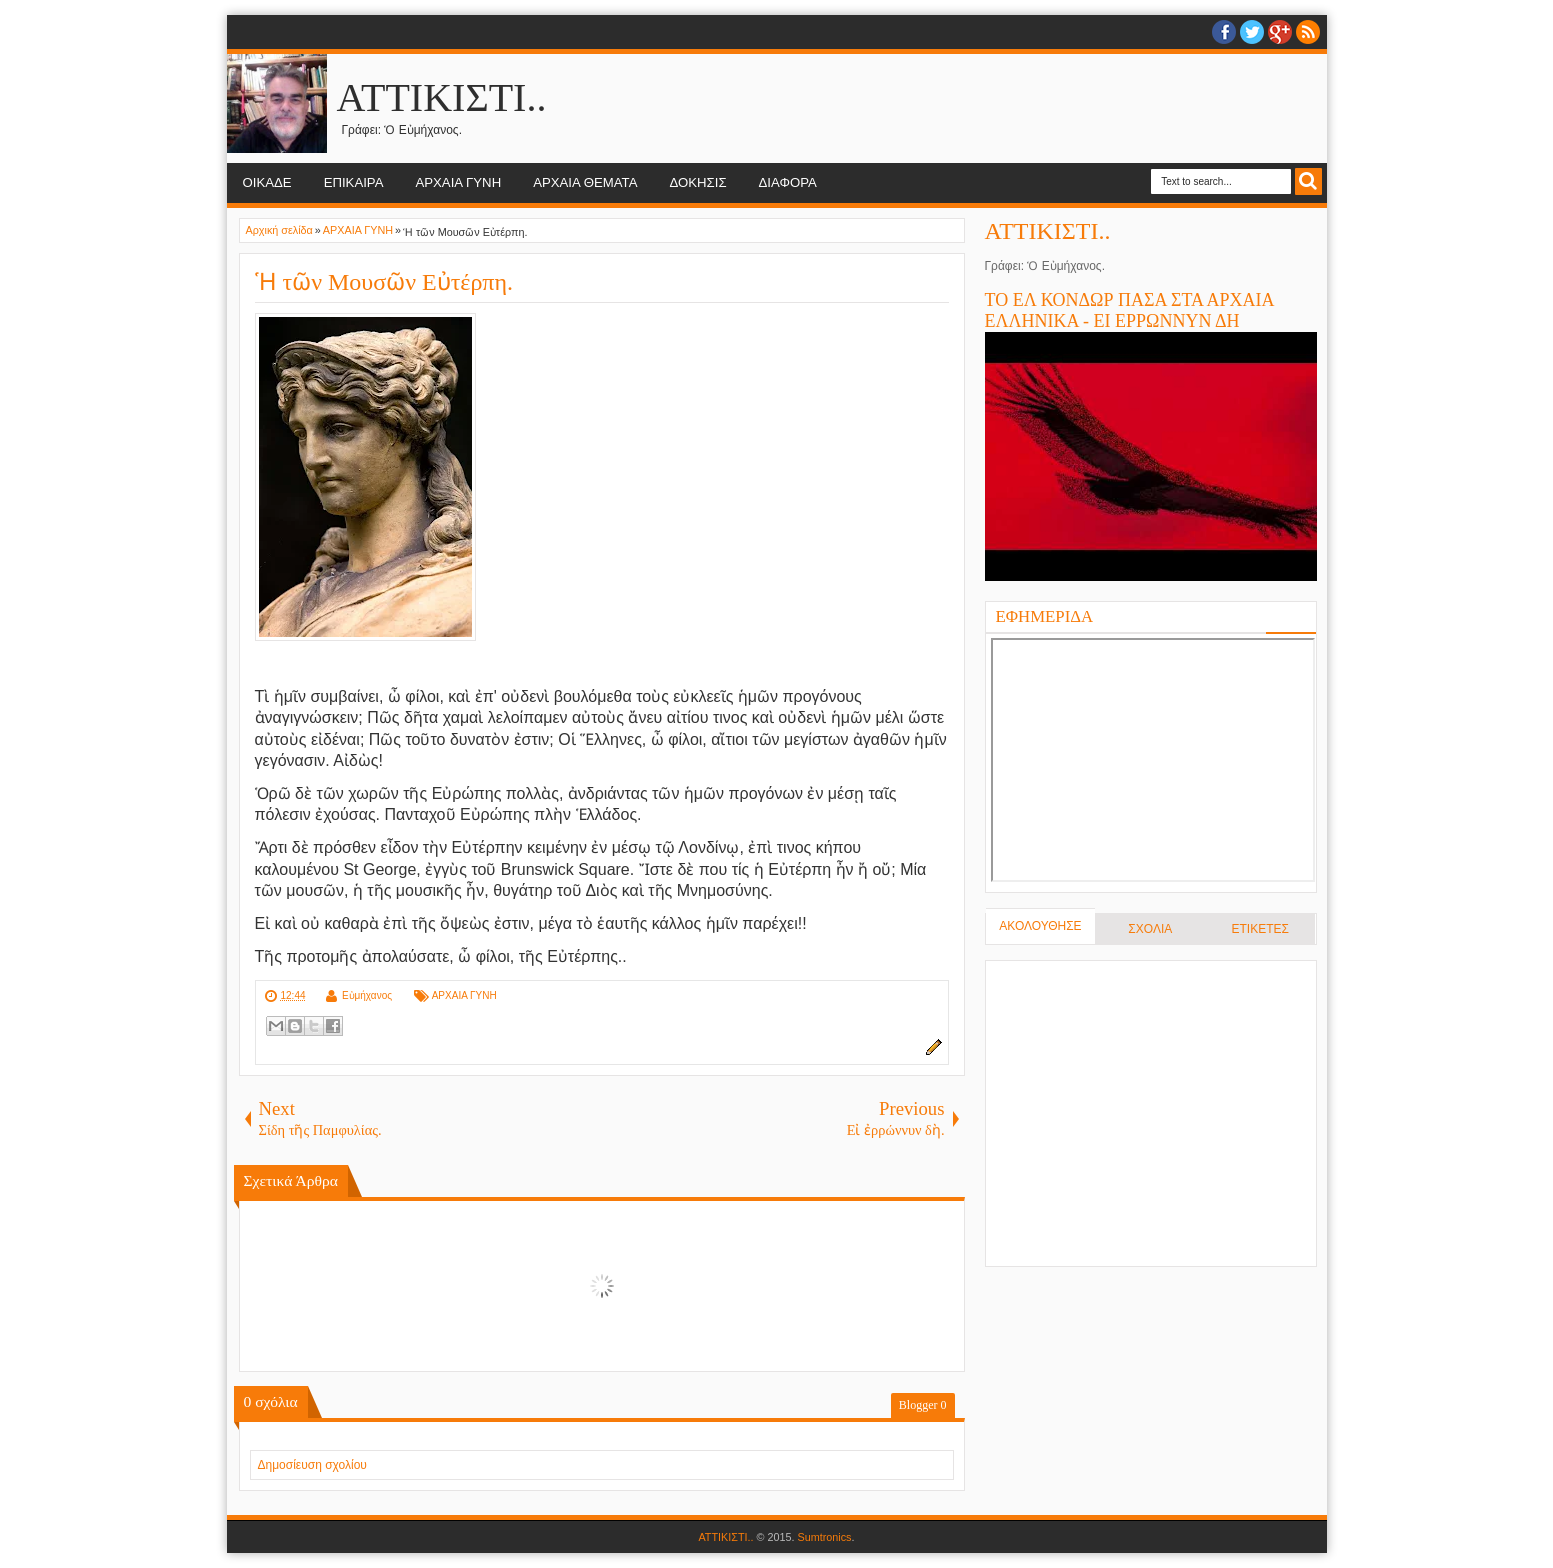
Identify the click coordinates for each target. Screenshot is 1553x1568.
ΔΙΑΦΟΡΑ (788, 182)
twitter (1252, 32)
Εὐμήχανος (367, 995)
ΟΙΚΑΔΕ (267, 182)
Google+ (1280, 32)
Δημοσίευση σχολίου (312, 1465)
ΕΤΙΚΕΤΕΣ (1259, 929)
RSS (1308, 32)
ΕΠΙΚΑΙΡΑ (354, 182)
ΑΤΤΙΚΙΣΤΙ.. (442, 97)
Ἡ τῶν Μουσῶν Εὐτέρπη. (384, 282)
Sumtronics (825, 1537)
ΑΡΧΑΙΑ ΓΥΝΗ (458, 182)
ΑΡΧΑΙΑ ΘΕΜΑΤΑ (585, 182)
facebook (1224, 32)
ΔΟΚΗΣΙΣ (697, 182)
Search (1308, 181)
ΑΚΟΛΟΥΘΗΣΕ (1040, 926)
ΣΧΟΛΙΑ (1150, 929)
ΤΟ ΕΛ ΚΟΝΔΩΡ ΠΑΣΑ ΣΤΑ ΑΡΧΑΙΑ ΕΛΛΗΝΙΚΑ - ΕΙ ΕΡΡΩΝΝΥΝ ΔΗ (1129, 310)
